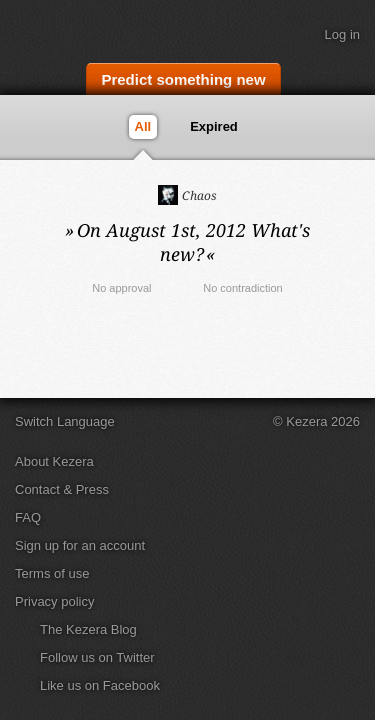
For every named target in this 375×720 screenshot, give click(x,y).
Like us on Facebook (100, 685)
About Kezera (54, 461)
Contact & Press (62, 489)
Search (350, 77)
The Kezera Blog (88, 629)
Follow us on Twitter (97, 657)
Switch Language (65, 421)
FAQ (28, 517)
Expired (215, 126)
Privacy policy (54, 601)
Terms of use (52, 573)
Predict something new (183, 79)
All (143, 126)
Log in (342, 34)
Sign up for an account (80, 545)
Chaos (187, 195)
